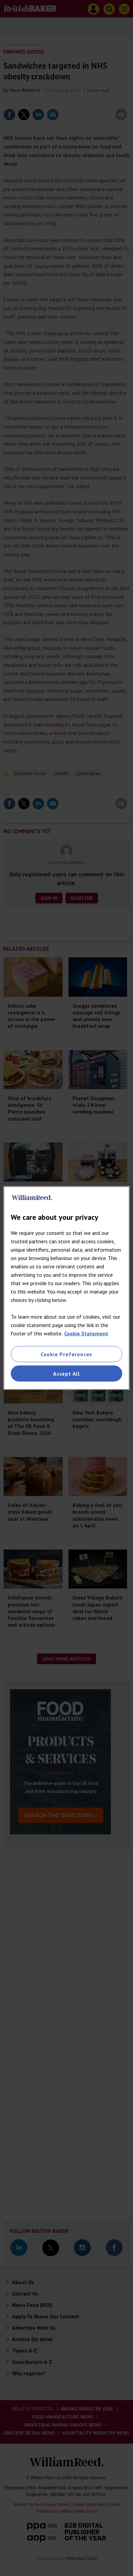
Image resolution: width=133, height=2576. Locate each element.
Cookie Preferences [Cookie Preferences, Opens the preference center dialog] (66, 1353)
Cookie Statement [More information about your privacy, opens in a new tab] (86, 1333)
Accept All (66, 1373)
